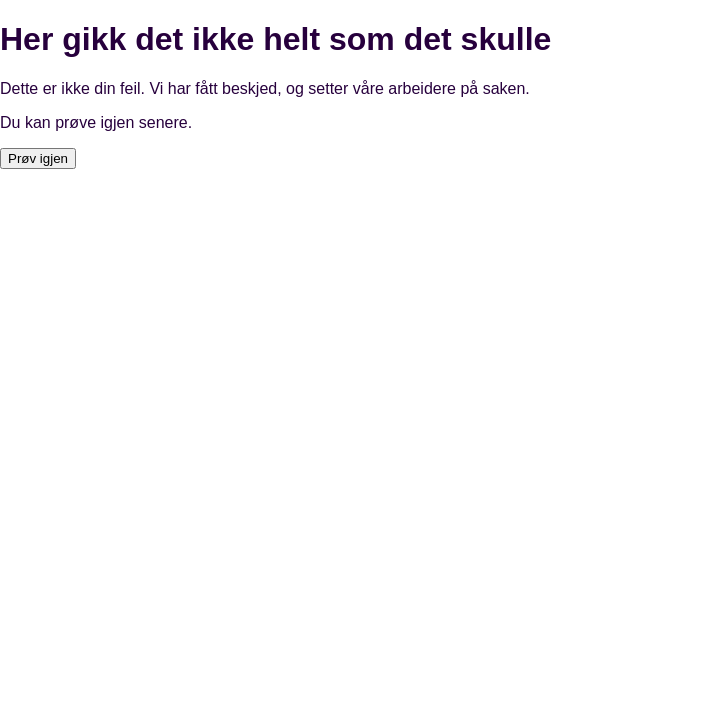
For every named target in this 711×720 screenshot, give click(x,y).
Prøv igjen (38, 158)
